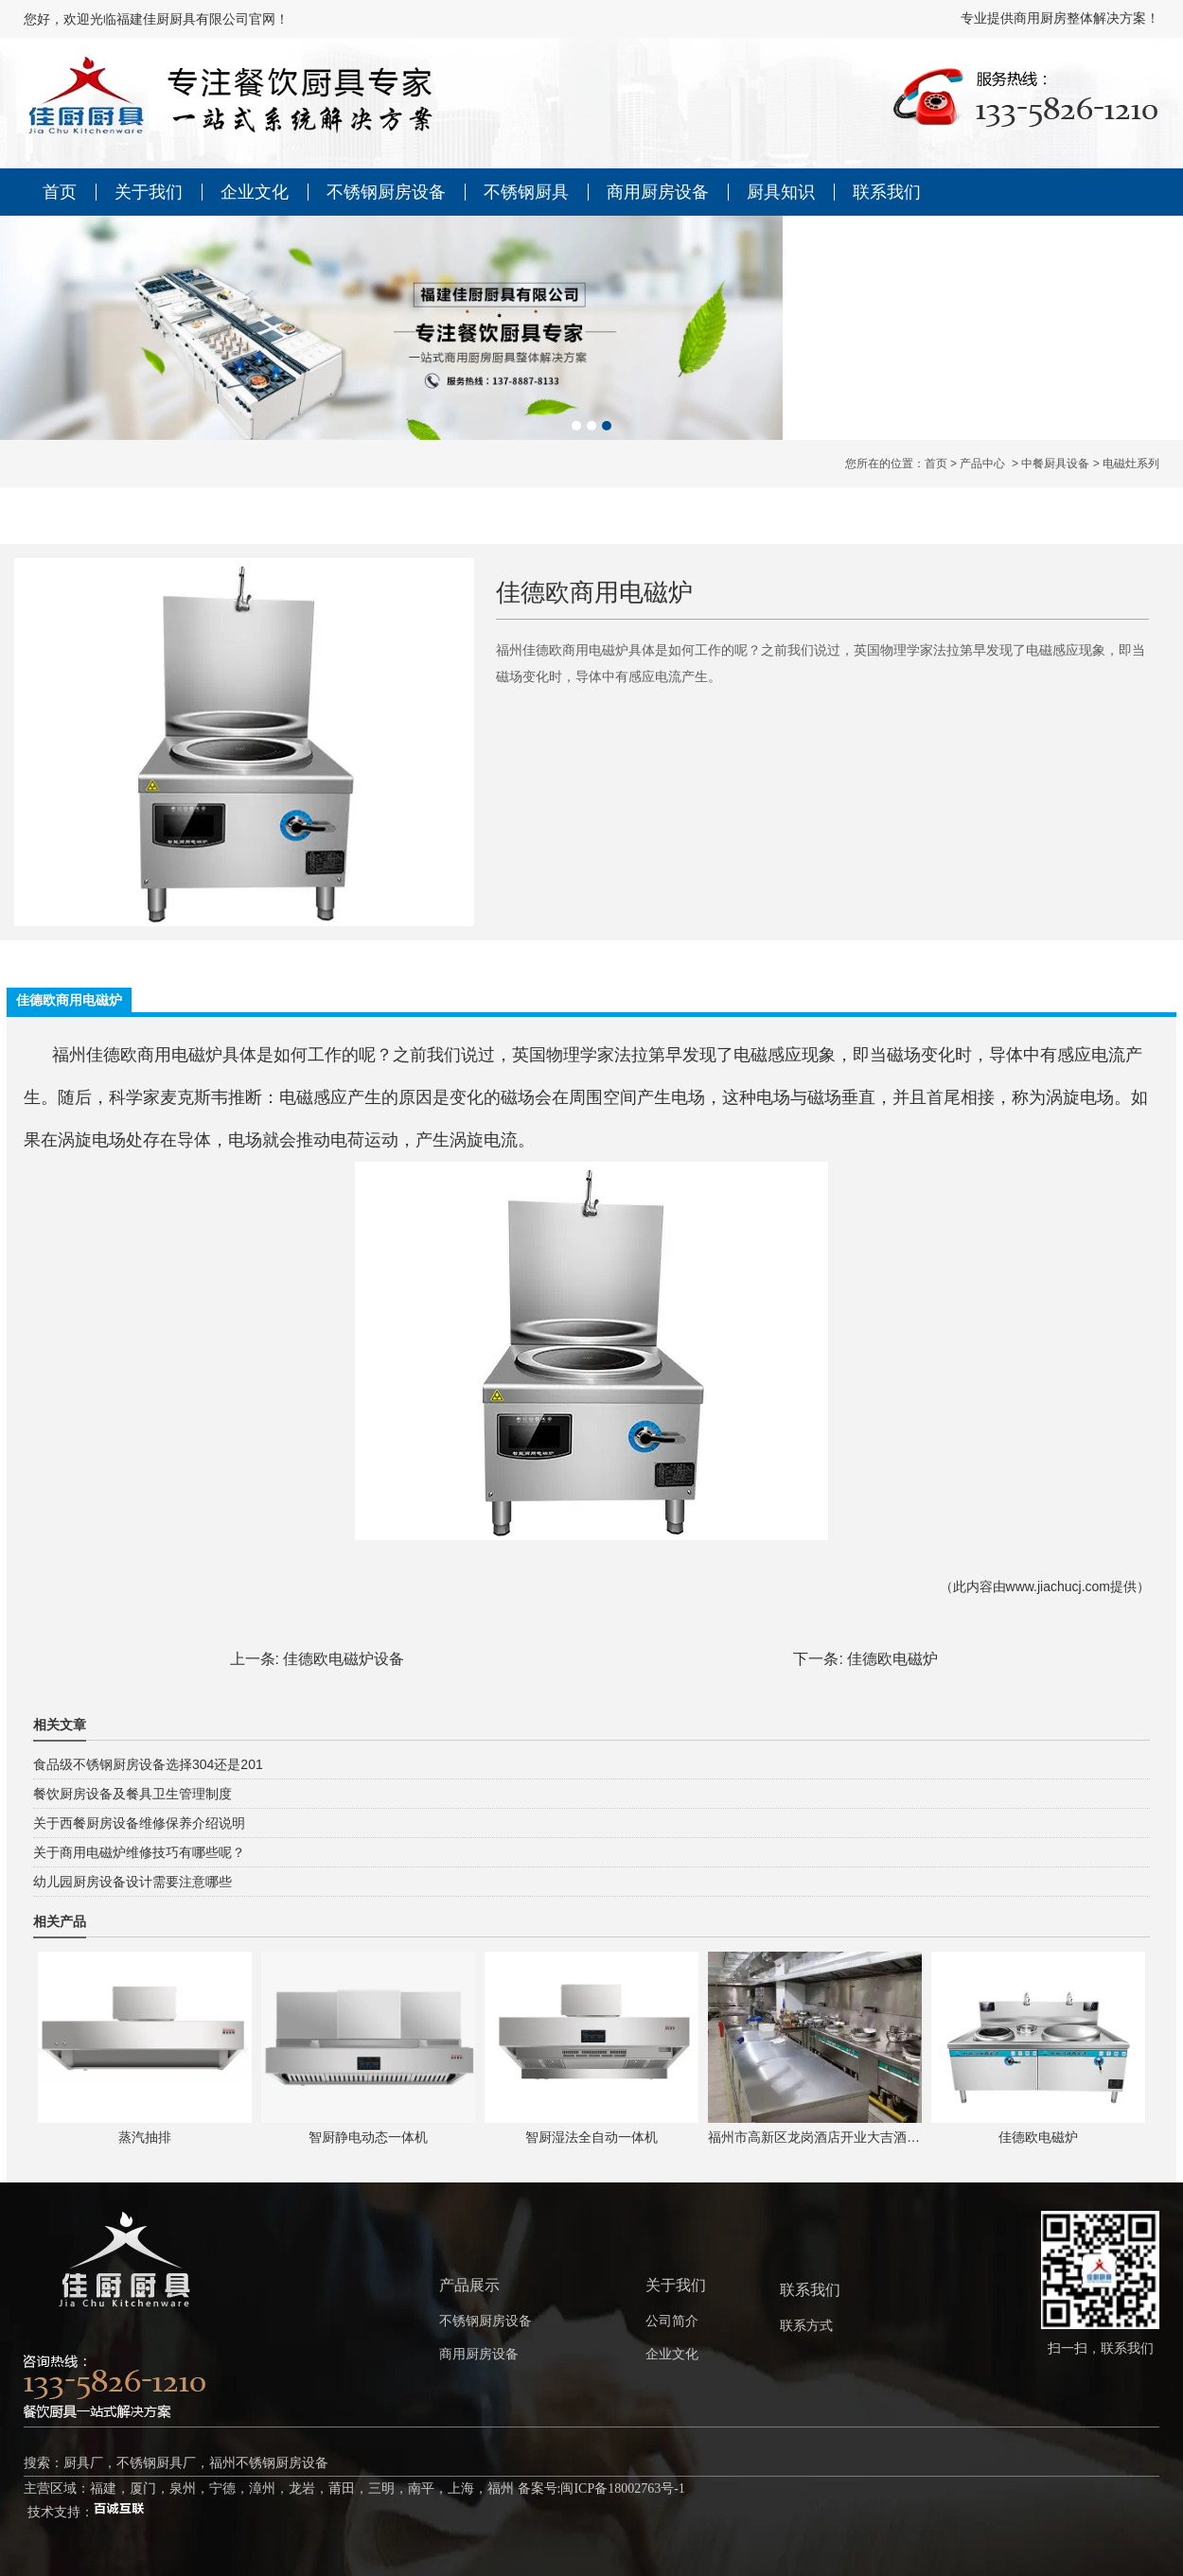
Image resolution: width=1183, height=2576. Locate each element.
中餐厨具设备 (1055, 463)
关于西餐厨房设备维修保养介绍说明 (139, 1823)
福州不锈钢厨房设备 (268, 2463)
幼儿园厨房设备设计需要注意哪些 (132, 1881)
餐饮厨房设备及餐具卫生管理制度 (132, 1793)
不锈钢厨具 (526, 192)
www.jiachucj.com (1058, 1586)
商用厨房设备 (658, 192)
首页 (60, 192)
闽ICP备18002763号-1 (622, 2488)
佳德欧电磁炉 (892, 1659)
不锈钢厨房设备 (386, 192)
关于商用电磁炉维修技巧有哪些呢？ (139, 1852)
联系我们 (887, 192)
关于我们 (149, 192)
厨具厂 (83, 2463)
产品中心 (982, 463)
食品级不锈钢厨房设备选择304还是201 (148, 1764)
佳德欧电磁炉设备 (343, 1659)
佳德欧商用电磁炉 (154, 1054)
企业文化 (255, 192)
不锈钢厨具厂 (156, 2463)
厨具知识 (781, 192)
